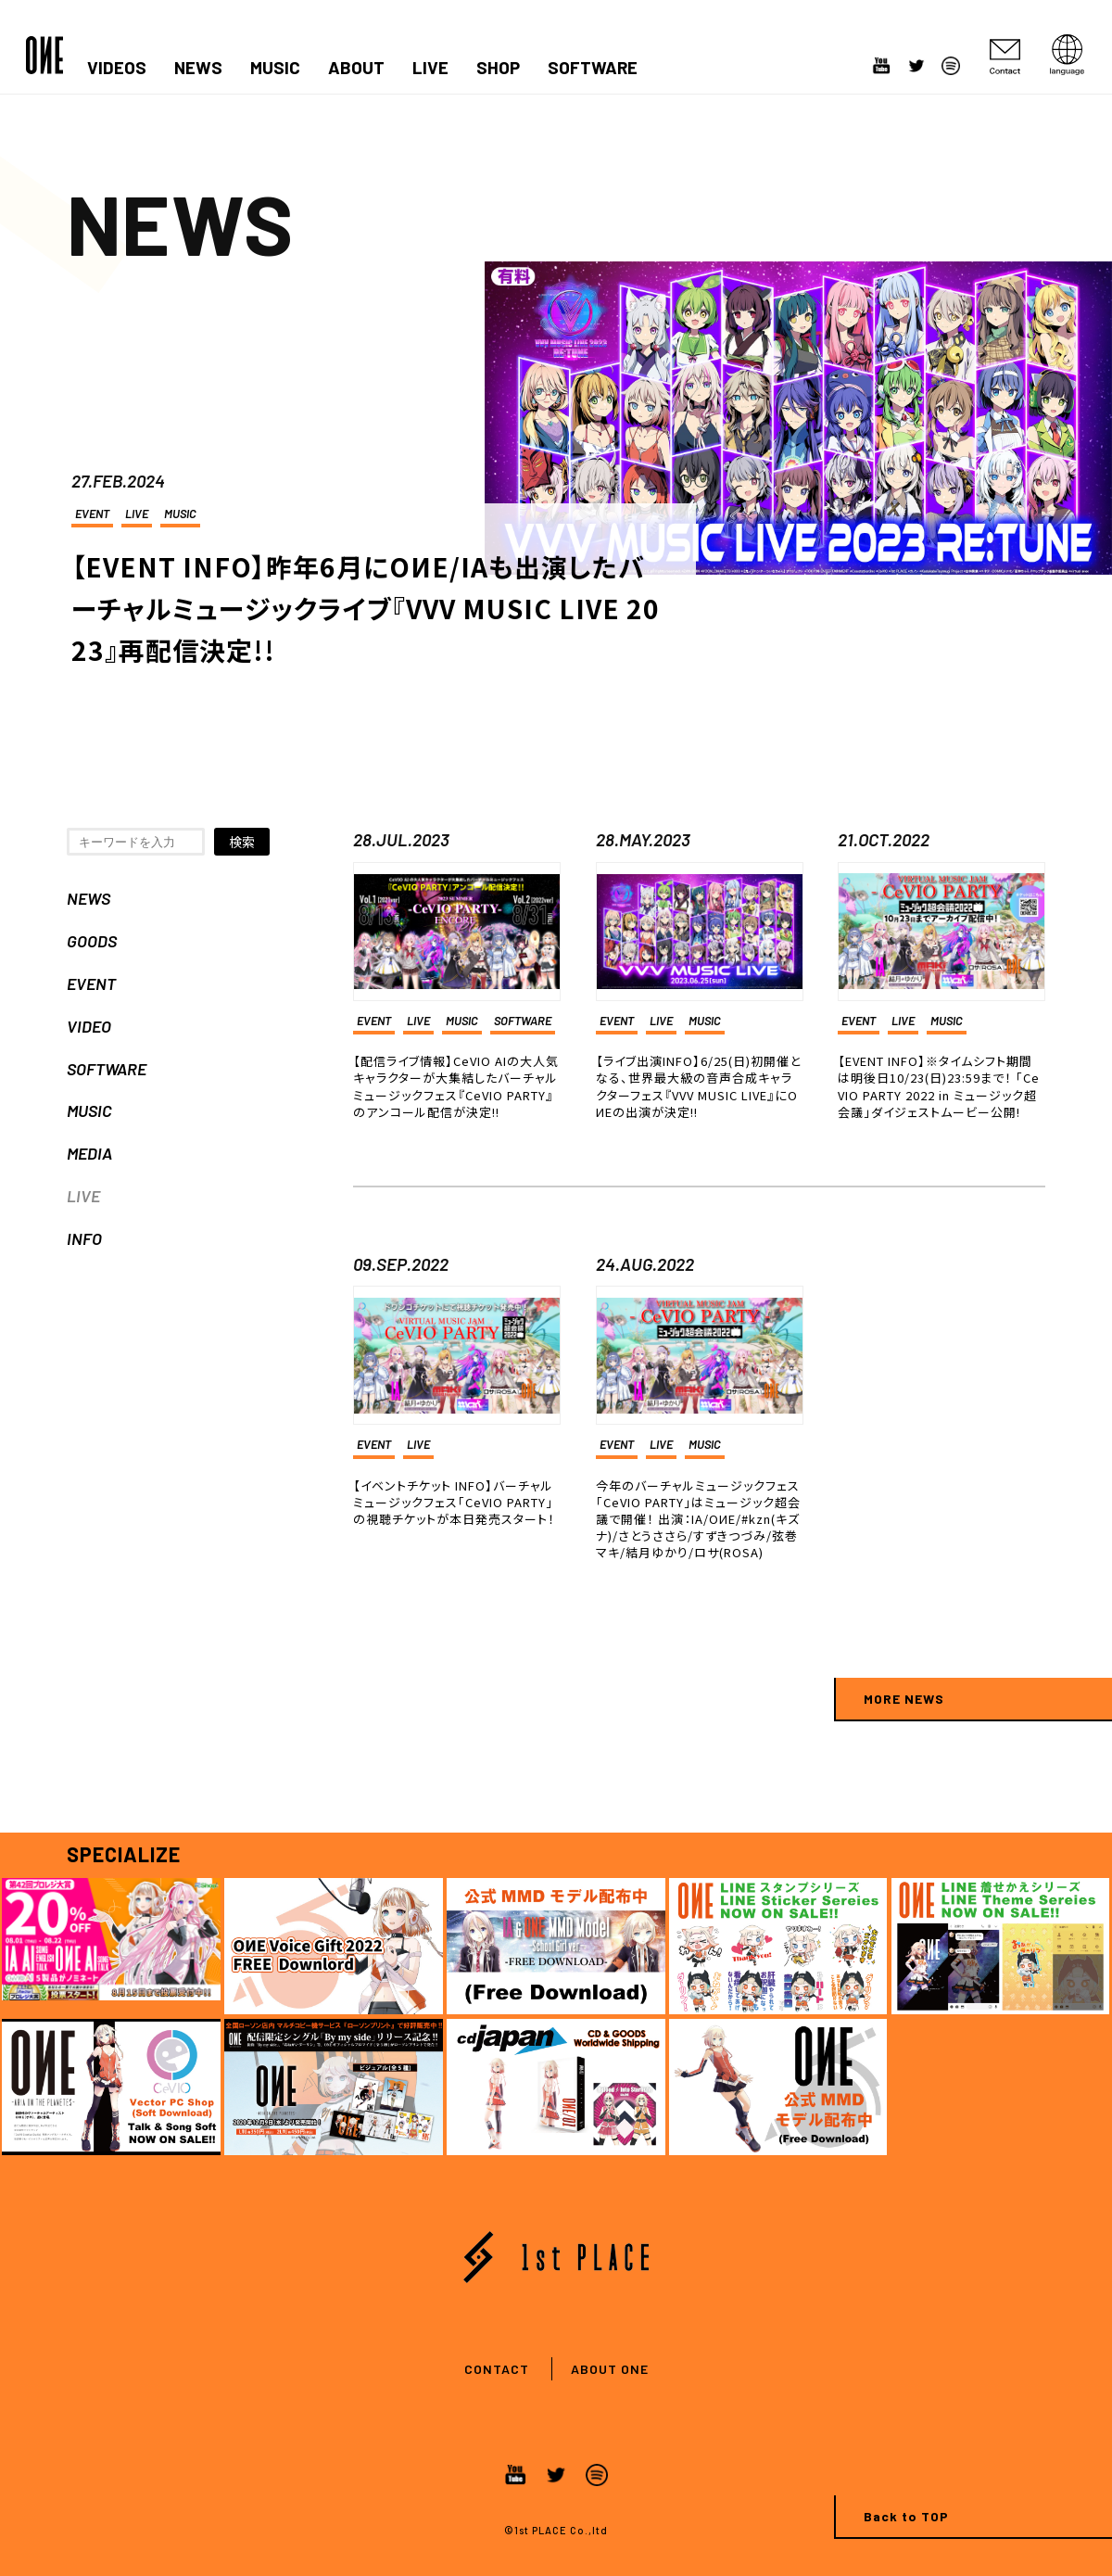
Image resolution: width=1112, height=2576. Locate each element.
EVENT (92, 513)
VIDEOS (116, 67)
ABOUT (356, 67)
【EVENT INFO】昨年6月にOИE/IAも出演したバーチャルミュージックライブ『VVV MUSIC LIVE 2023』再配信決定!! (365, 608)
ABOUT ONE (610, 2369)
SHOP (498, 67)
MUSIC (275, 67)
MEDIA (89, 1153)
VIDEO (89, 1026)
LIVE (430, 67)
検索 (242, 841)
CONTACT (496, 2369)
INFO (84, 1238)
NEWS (198, 67)
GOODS (92, 941)
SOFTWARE (593, 67)
